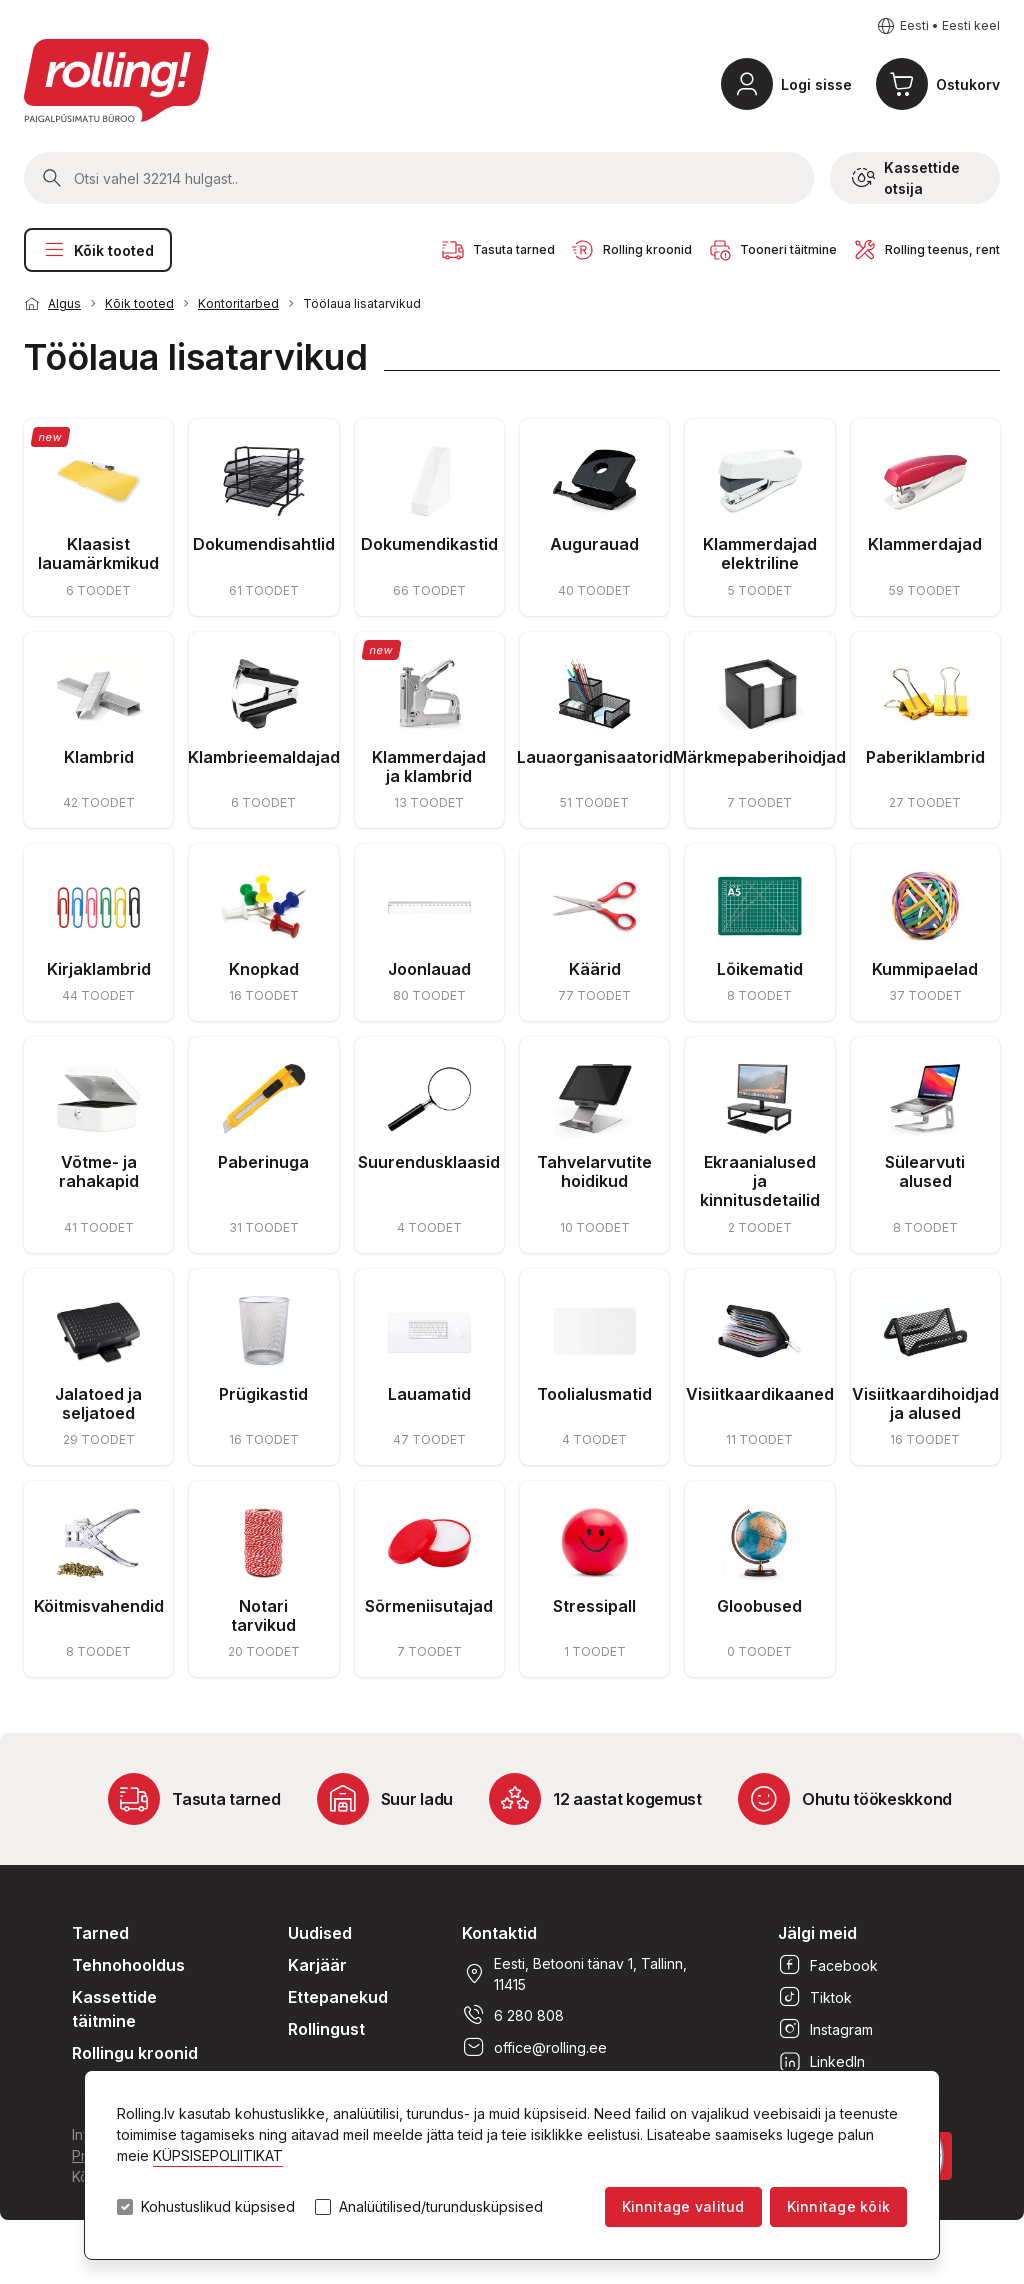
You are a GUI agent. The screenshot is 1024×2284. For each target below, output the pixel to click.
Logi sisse (816, 84)
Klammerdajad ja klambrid (429, 766)
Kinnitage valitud (683, 2206)
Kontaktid (499, 1933)
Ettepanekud (338, 1997)
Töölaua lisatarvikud (362, 303)
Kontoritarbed (238, 303)
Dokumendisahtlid (264, 544)
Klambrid (99, 757)
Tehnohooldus (128, 1965)
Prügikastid (263, 1394)
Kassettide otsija (906, 178)
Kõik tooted (98, 250)
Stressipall (594, 1606)
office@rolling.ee (534, 2047)
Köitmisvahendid (99, 1606)
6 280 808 (513, 2015)
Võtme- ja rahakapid (99, 1171)
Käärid (595, 969)
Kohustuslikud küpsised (218, 2207)
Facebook (828, 1965)
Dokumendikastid (429, 544)
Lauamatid (429, 1394)
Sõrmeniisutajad (429, 1606)
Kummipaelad (925, 969)
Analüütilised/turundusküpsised (441, 2207)
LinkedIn (821, 2061)
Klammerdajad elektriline (760, 553)
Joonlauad (429, 969)
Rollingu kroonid (135, 2053)
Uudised (320, 1933)
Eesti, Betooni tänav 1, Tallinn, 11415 (574, 1974)
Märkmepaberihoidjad (759, 757)
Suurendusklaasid (429, 1162)
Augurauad (594, 544)
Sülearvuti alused (925, 1171)
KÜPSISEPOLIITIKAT (218, 2155)
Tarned (100, 1933)
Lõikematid (760, 969)
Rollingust (326, 2029)
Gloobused (759, 1606)
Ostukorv (968, 84)
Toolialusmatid (594, 1394)
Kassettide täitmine (114, 2009)
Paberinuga (263, 1162)
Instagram (825, 2029)
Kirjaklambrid (99, 969)
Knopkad (264, 969)
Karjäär (317, 1965)
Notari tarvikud (263, 1615)
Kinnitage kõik (838, 2206)
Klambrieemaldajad (264, 757)
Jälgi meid (817, 1933)
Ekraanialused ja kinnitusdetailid (760, 1181)
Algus (64, 303)
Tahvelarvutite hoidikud (594, 1171)
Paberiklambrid (925, 757)
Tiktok (815, 1997)
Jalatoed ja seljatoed (98, 1403)
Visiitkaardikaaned (760, 1394)
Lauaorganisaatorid (595, 757)
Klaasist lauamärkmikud (98, 553)
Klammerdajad (925, 544)
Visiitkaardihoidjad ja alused (925, 1403)
